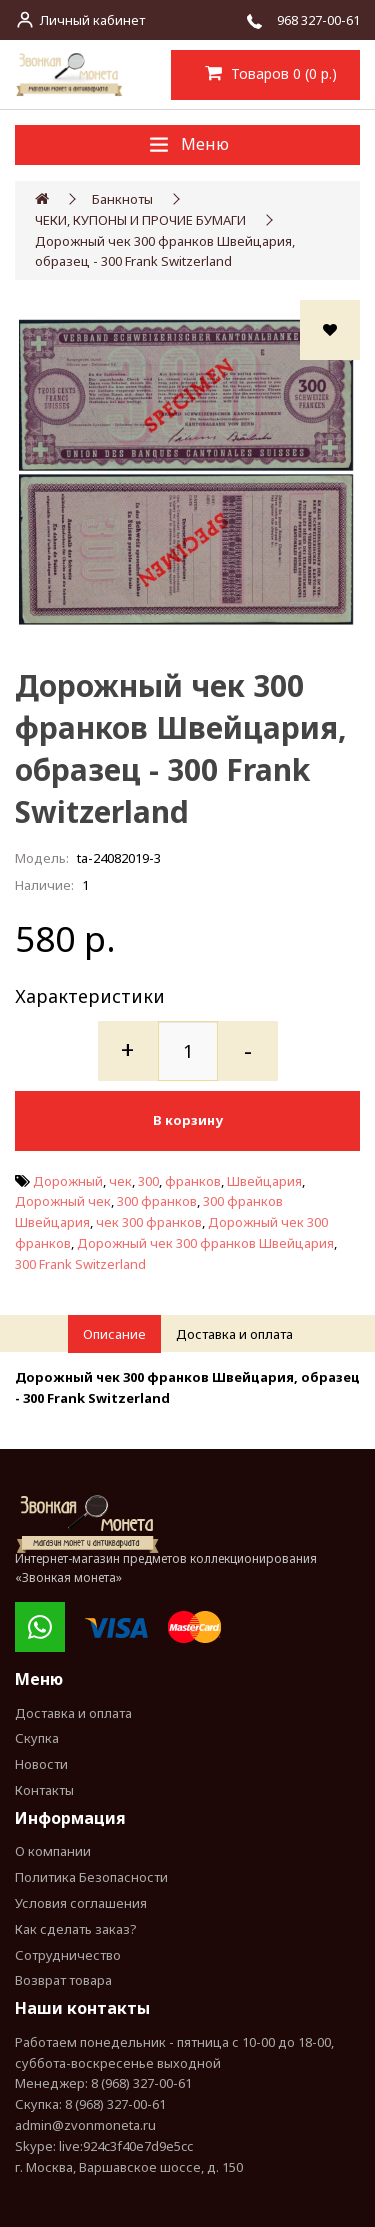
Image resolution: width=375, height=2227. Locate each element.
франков (193, 1181)
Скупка (37, 1738)
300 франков (157, 1201)
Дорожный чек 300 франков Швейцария (205, 1243)
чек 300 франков (149, 1222)
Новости (41, 1764)
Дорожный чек (63, 1201)
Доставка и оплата (234, 1334)
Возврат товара (63, 1980)
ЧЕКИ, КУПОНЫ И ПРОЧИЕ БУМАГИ (140, 220)
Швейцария (264, 1181)
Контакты (44, 1790)
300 (148, 1181)
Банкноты (122, 199)
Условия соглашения (81, 1903)
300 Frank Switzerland (80, 1264)
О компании (53, 1851)
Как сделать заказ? (76, 1929)
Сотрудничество (68, 1955)
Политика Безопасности (91, 1877)
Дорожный (68, 1181)
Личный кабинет (92, 20)
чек (120, 1181)
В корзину (188, 1120)
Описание (114, 1334)
